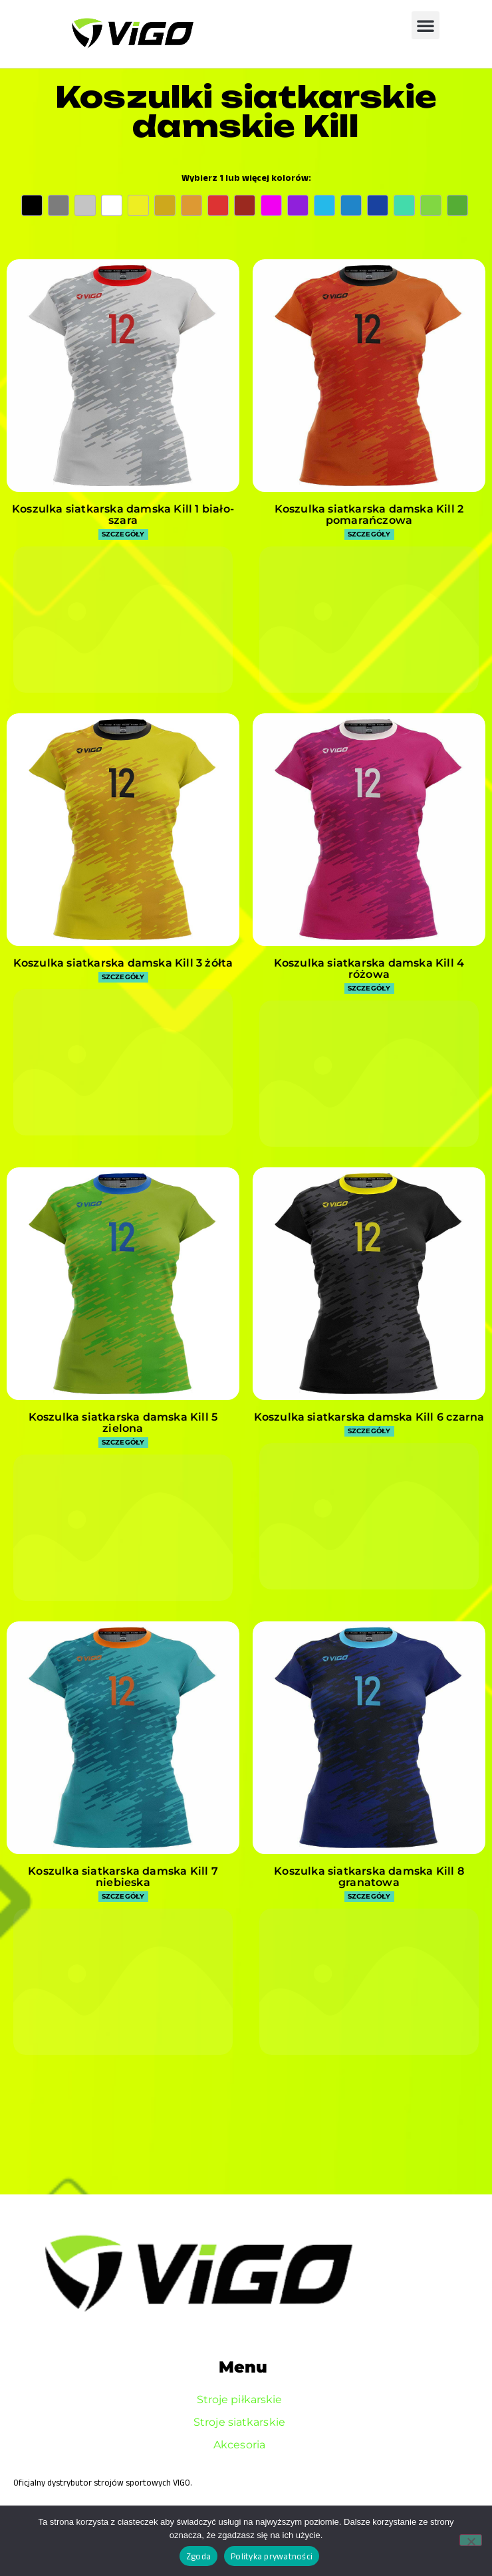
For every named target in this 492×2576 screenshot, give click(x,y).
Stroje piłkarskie (243, 2399)
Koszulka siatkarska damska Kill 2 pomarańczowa (369, 515)
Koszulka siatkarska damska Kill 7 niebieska (123, 1877)
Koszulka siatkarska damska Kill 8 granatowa (369, 1877)
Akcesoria (242, 2445)
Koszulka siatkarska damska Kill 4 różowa (369, 969)
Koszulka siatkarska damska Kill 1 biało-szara (123, 515)
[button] (425, 25)
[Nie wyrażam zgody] (470, 2540)
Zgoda (198, 2556)
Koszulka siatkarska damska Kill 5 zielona (123, 1423)
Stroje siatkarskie (242, 2422)
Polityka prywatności (271, 2556)
